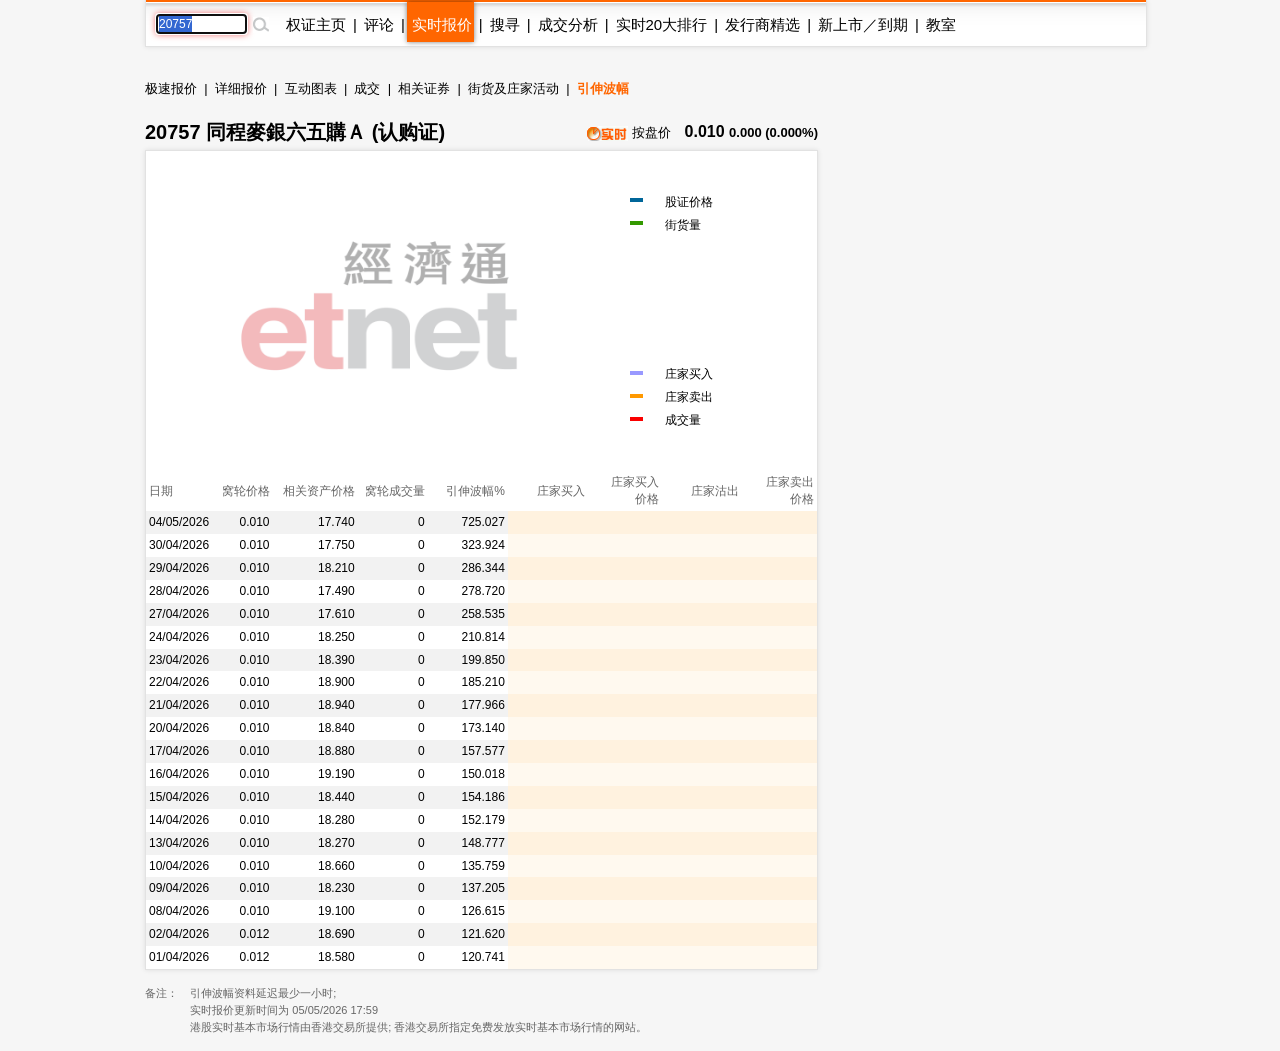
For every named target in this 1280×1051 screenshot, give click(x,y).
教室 (941, 24)
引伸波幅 (603, 88)
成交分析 (568, 24)
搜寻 (505, 24)
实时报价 (442, 24)
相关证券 (424, 88)
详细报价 (241, 88)
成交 (367, 88)
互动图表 (311, 88)
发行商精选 (762, 24)
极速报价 (171, 88)
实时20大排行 (662, 24)
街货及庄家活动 (513, 88)
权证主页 (316, 24)
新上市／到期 (863, 24)
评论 (379, 24)
